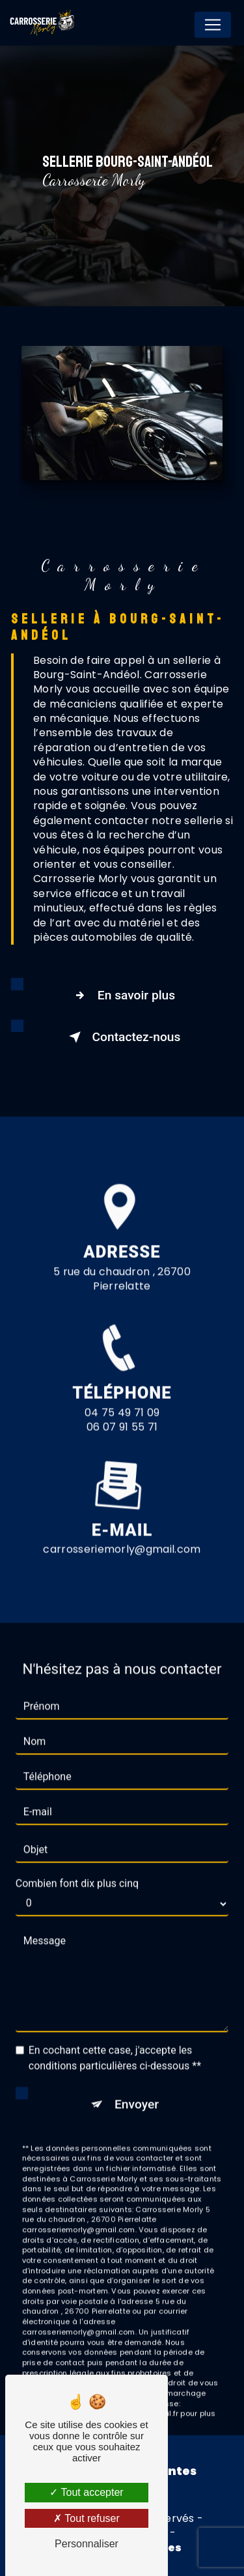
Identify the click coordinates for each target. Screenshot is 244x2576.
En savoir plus (122, 995)
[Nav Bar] (213, 25)
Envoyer (137, 2083)
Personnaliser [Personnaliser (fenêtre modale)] (86, 2543)
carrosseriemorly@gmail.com (121, 1528)
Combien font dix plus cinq (77, 1863)
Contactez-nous (122, 1037)
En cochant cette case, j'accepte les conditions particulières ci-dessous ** (115, 2038)
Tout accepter (86, 2492)
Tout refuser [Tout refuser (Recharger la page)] (86, 2518)
